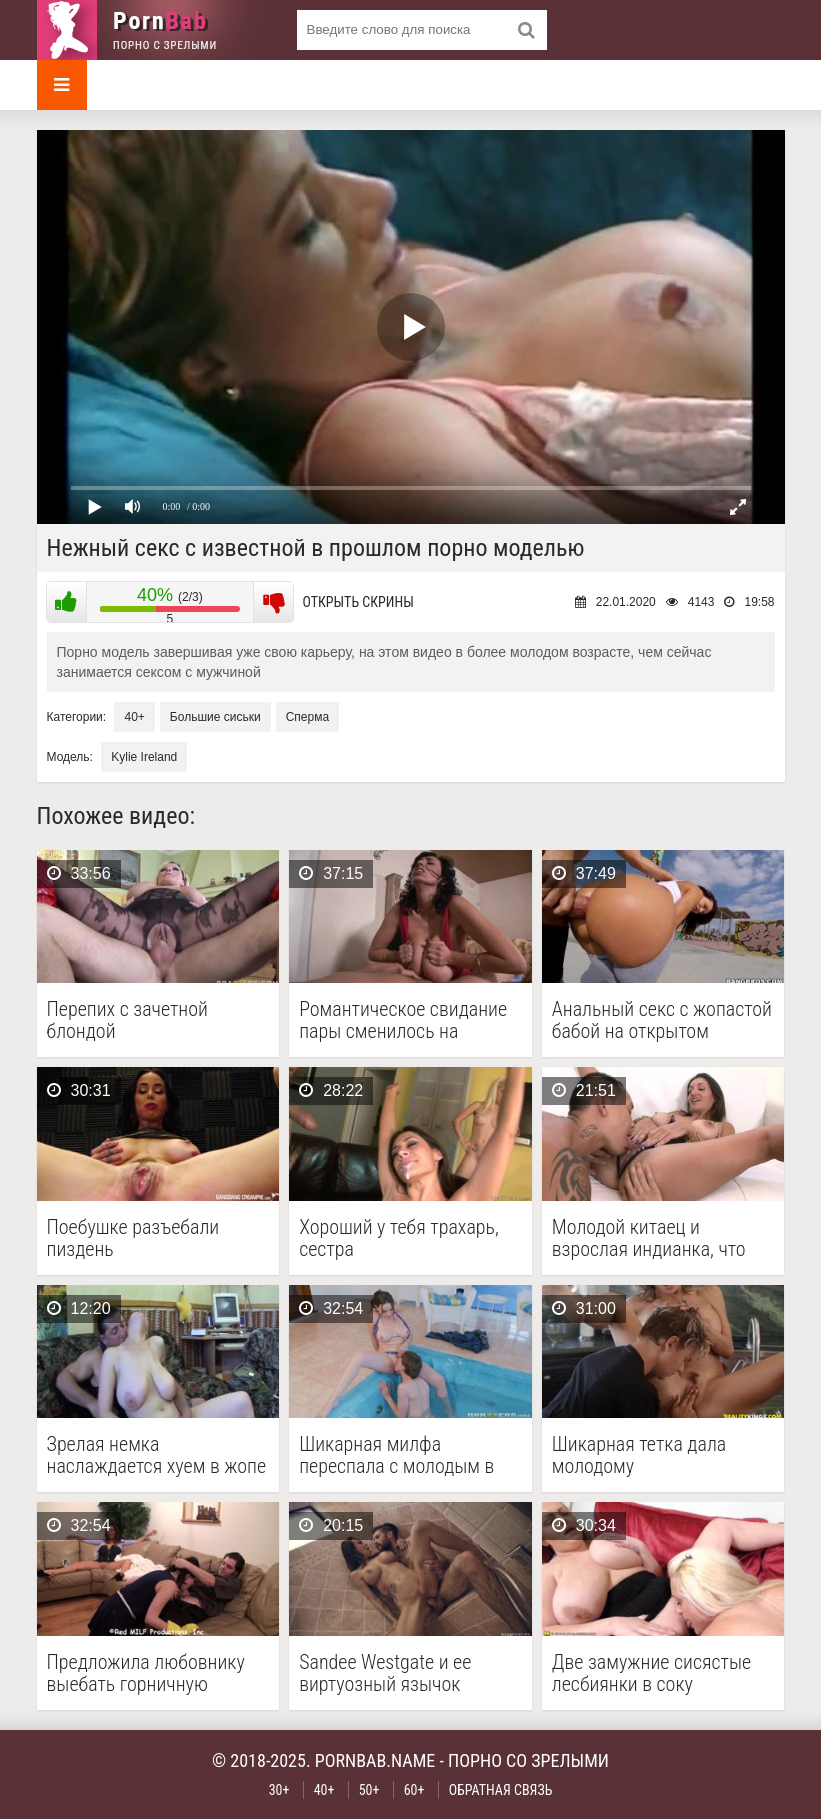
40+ (134, 717)
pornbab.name (375, 1760)
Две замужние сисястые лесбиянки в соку (651, 1673)
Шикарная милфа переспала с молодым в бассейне (396, 1455)
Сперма (307, 717)
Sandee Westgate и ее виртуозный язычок (385, 1673)
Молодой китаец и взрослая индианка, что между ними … (649, 1238)
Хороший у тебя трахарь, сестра (399, 1238)
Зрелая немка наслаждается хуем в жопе (157, 1455)
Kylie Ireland (144, 757)
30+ (279, 1790)
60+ (414, 1790)
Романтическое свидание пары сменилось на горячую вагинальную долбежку (403, 1020)
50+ (369, 1790)
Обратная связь (501, 1790)
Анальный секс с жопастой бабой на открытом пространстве (662, 1020)
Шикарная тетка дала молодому (639, 1455)
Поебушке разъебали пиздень (133, 1238)
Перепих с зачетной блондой (127, 1020)
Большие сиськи (215, 717)
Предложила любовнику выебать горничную (146, 1673)
